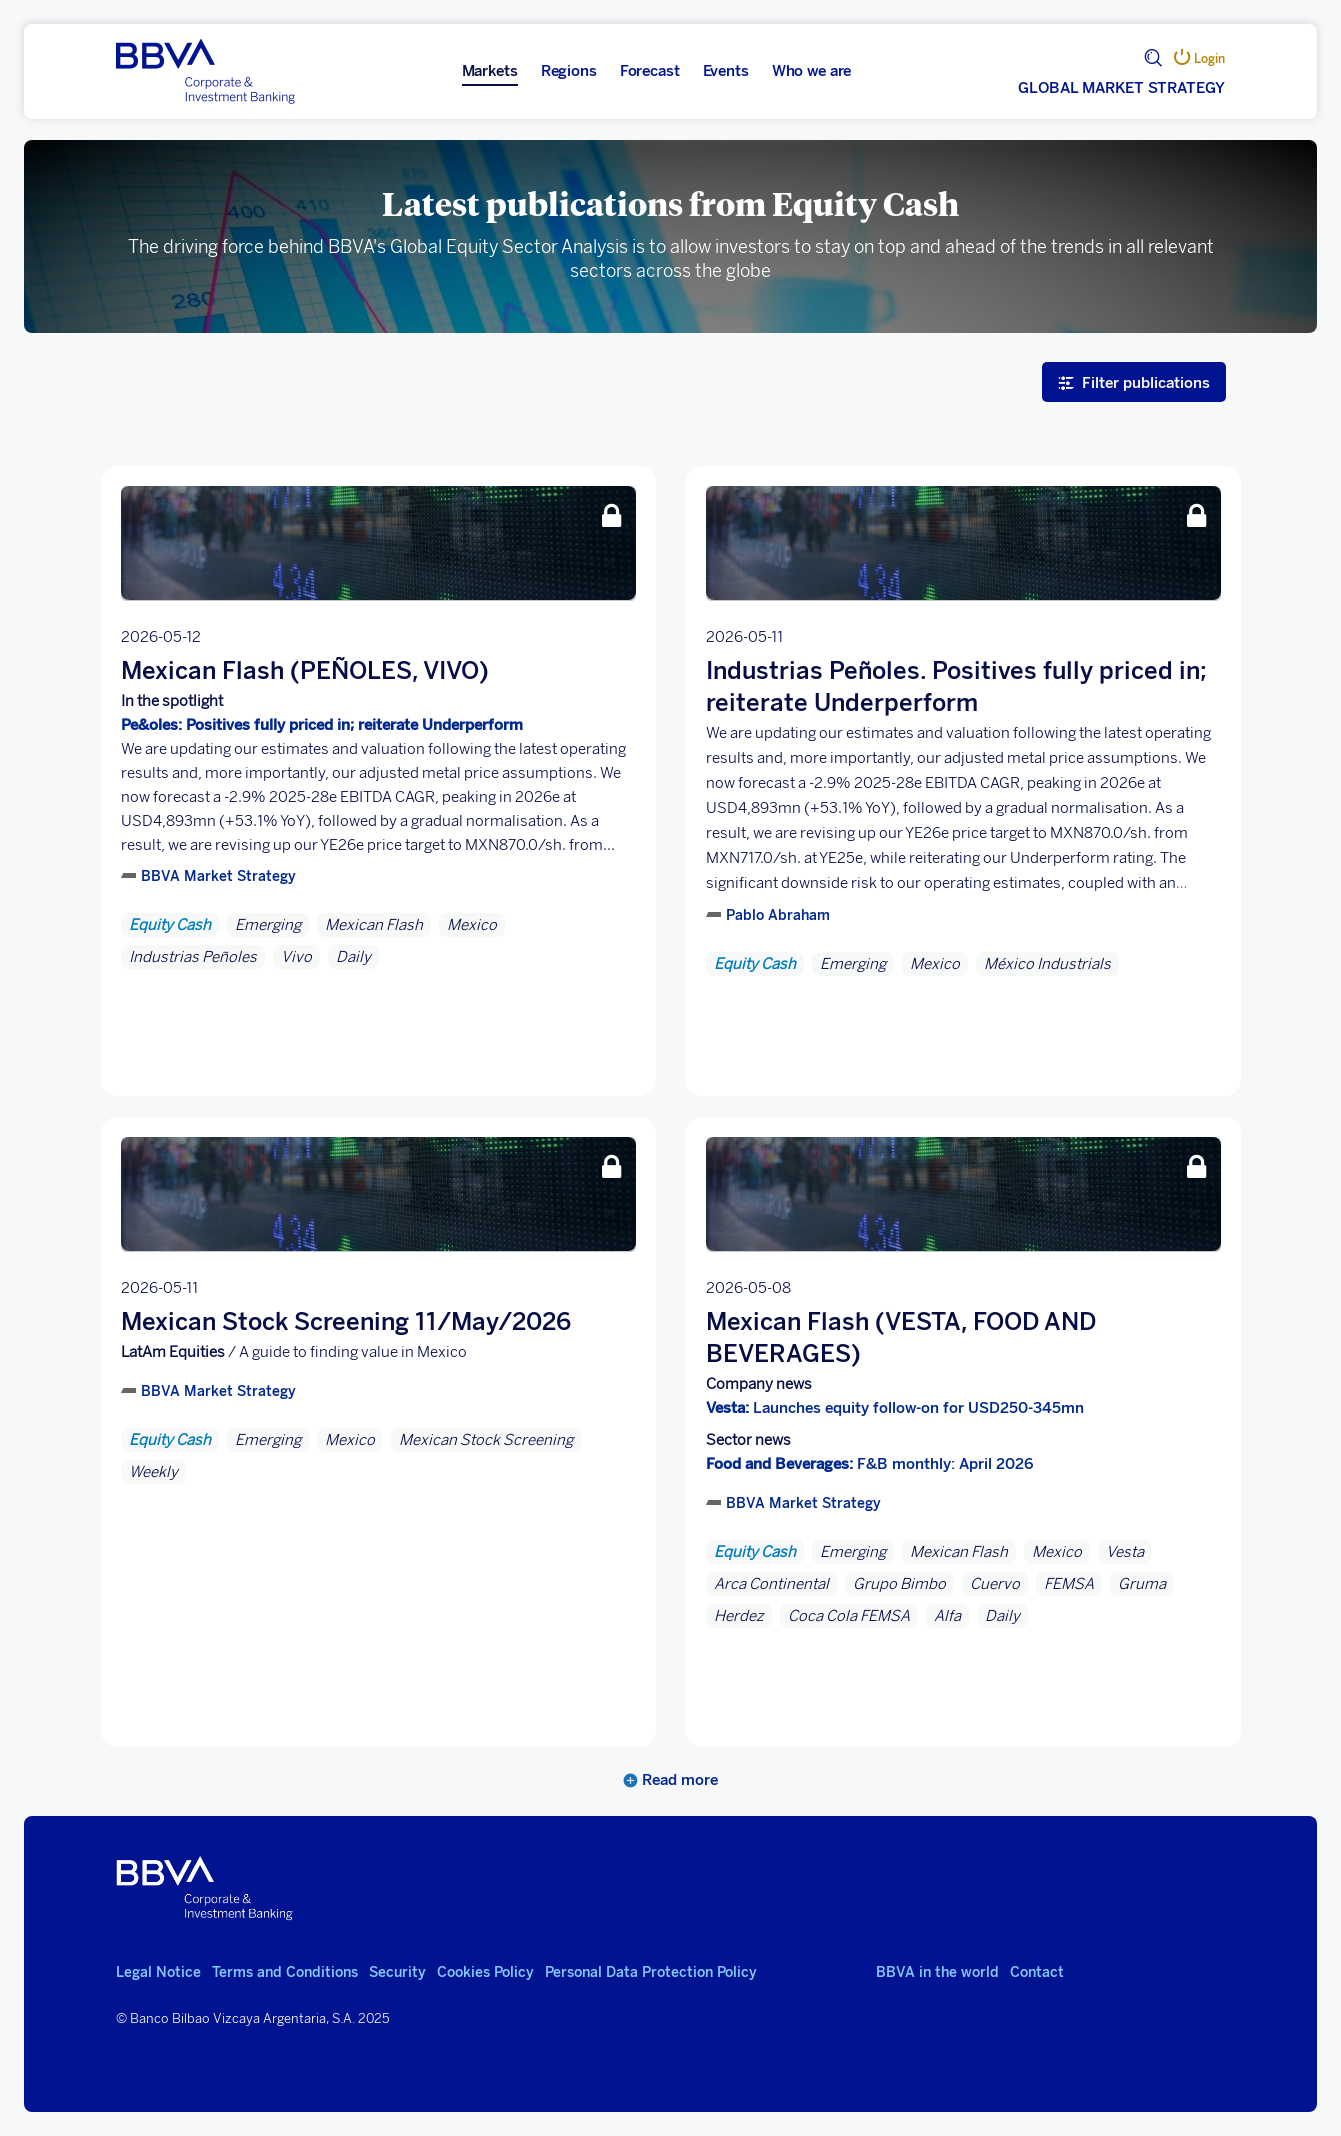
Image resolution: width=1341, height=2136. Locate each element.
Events (726, 71)
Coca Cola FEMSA (849, 1616)
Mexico (472, 925)
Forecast (650, 71)
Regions (569, 71)
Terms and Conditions (285, 1972)
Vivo (296, 957)
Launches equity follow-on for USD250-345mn (895, 1408)
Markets (490, 71)
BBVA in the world (937, 1972)
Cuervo (995, 1584)
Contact (1037, 1972)
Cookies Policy (485, 1972)
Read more (670, 1780)
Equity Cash (170, 925)
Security (397, 1972)
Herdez (739, 1616)
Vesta (1125, 1552)
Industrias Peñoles (193, 957)
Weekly (153, 1472)
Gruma (1142, 1584)
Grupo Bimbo (899, 1584)
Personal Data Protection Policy (651, 1972)
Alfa (947, 1616)
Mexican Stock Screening (486, 1440)
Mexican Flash (374, 925)
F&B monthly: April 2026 (870, 1464)
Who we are (812, 71)
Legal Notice (158, 1972)
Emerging (268, 925)
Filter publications (1134, 382)
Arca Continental (771, 1584)
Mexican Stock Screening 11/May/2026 (346, 1321)
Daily (353, 957)
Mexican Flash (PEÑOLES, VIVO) (305, 670)
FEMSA (1069, 1584)
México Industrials (1047, 964)
